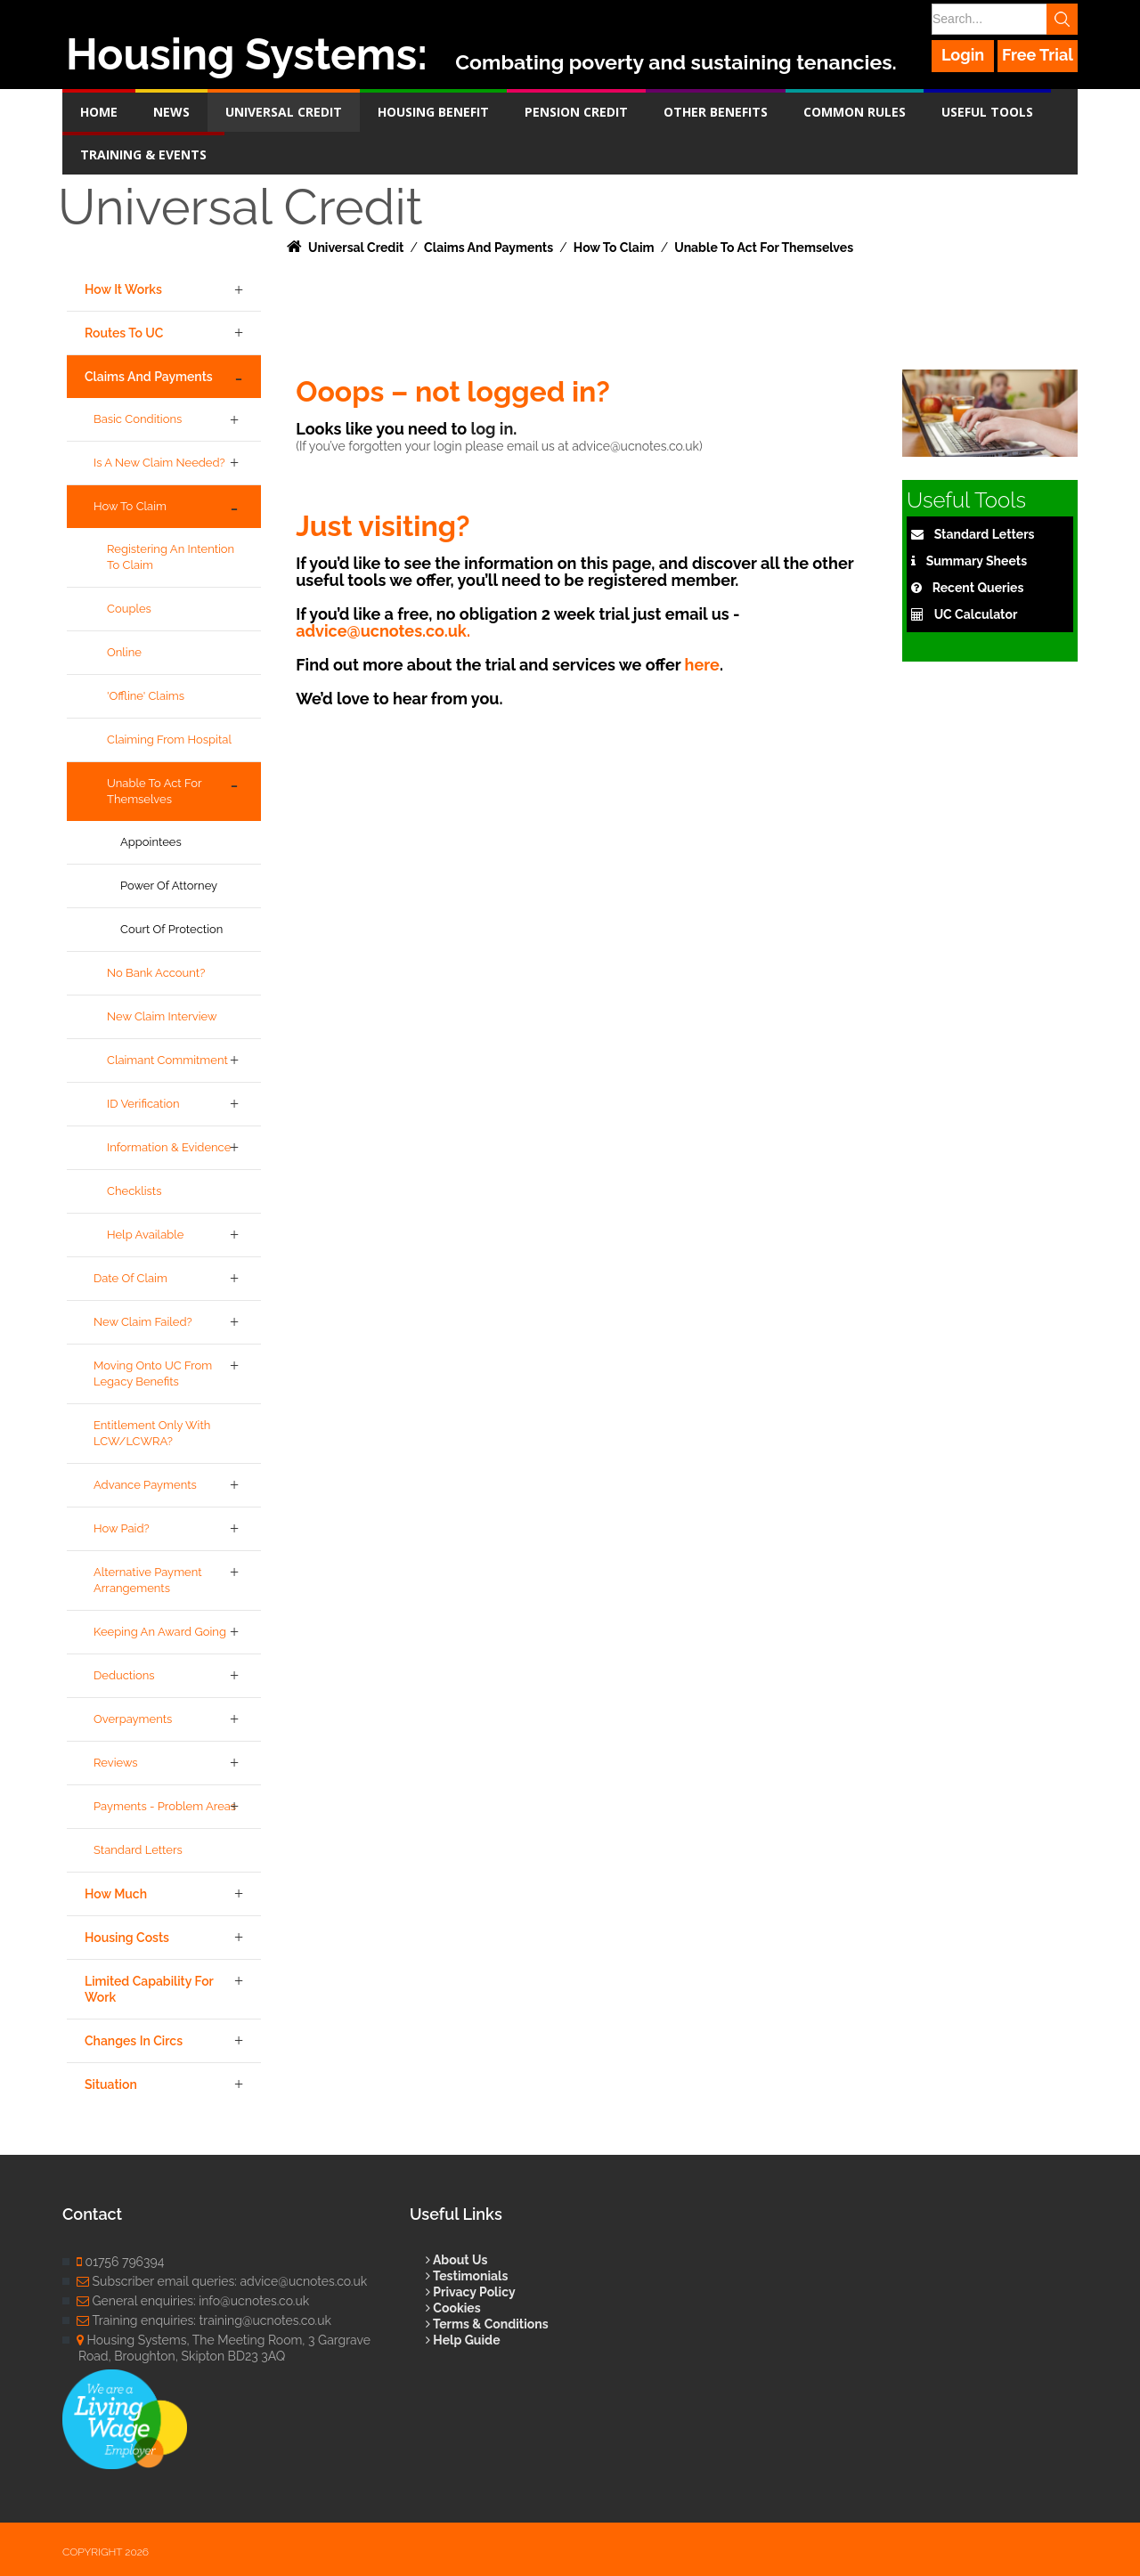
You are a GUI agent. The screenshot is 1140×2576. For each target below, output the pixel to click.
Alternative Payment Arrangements (148, 1580)
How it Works (123, 289)
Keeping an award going (160, 1631)
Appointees (151, 842)
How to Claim (130, 506)
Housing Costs (127, 1937)
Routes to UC (124, 333)
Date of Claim (130, 1278)
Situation (111, 2084)
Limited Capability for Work (149, 1989)
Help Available (145, 1234)
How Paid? (122, 1528)
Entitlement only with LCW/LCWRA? (152, 1433)
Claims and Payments (149, 377)
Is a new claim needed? (159, 462)
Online (124, 652)
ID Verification (143, 1103)
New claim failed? (143, 1322)
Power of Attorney (168, 885)
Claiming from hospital (169, 739)
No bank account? (156, 972)
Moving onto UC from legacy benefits (153, 1373)
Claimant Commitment (167, 1060)
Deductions (124, 1675)
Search (1062, 19)
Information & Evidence (169, 1147)
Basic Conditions (138, 419)
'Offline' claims (145, 696)
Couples (129, 608)
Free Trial (1037, 54)
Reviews (116, 1762)
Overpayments (133, 1719)
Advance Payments (145, 1484)
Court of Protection (171, 929)
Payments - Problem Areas (165, 1806)
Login (962, 54)
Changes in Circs (134, 2041)
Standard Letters (138, 1850)
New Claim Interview (162, 1016)
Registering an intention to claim (170, 557)
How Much (116, 1894)
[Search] (1004, 19)
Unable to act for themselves (154, 791)
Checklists (134, 1191)
